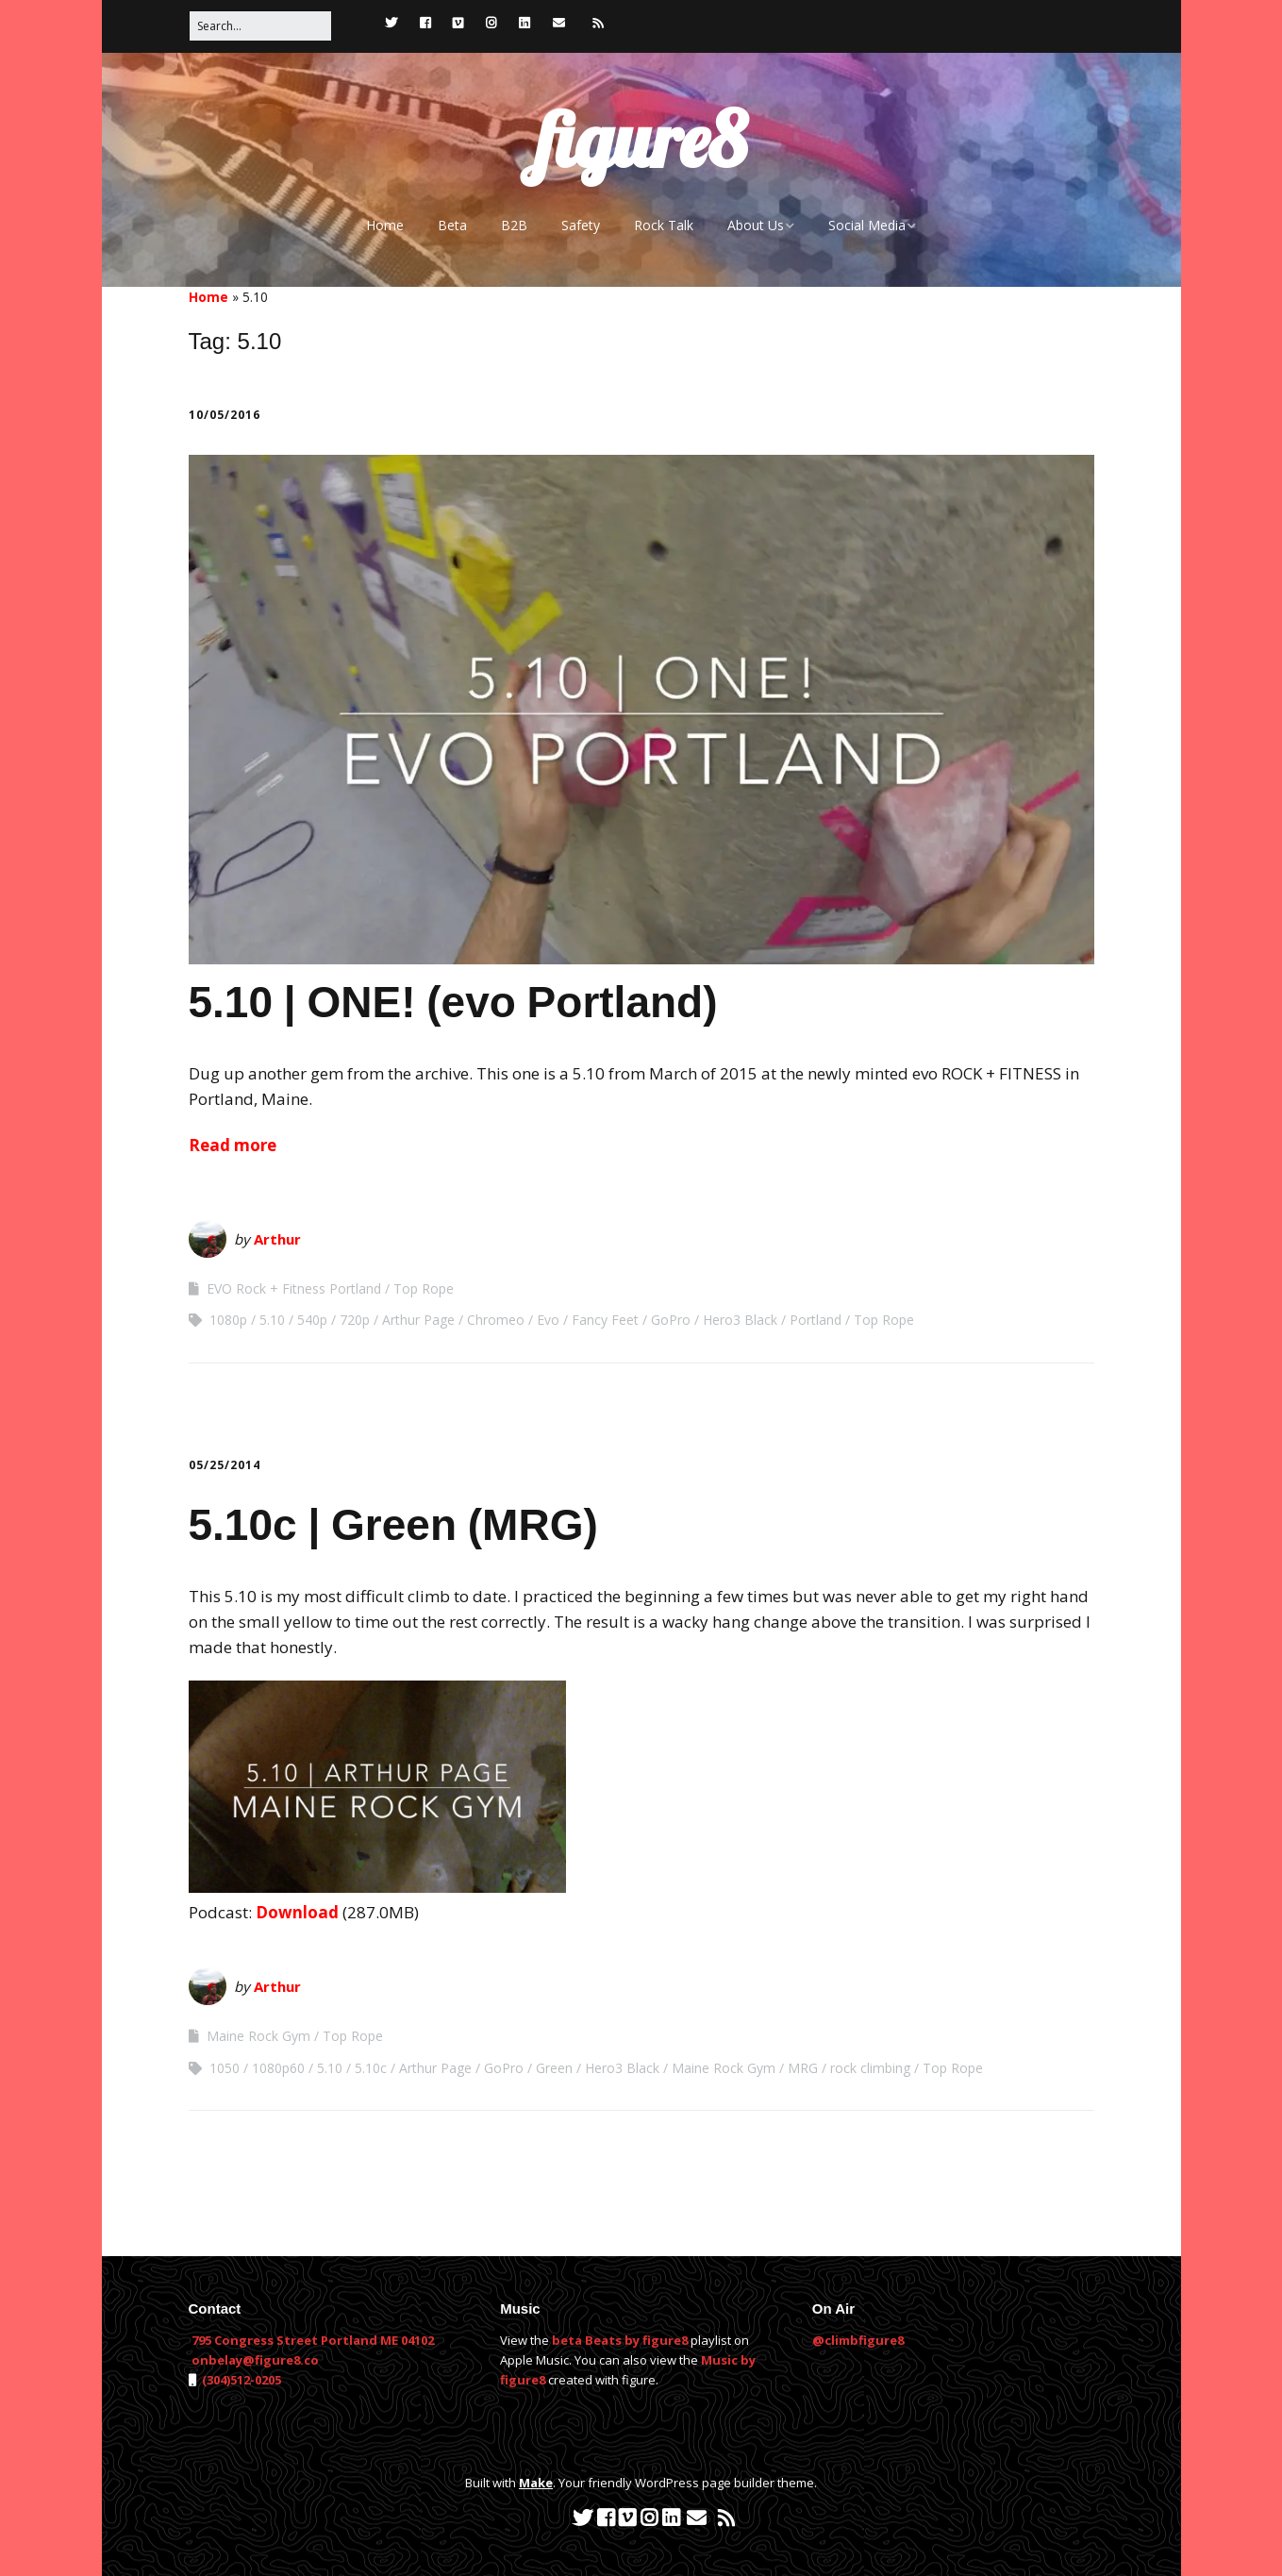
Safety (580, 225)
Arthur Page (418, 1320)
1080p (228, 1320)
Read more (232, 1145)
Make (536, 2482)
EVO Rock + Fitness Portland (294, 1288)
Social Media (867, 225)
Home (385, 225)
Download (297, 1912)
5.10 (272, 1320)
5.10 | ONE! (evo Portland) (453, 1002)
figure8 (641, 139)
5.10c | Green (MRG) (393, 1524)
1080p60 (278, 2068)
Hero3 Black (740, 1320)
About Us (755, 225)
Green (554, 2068)
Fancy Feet (605, 1320)
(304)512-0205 (240, 2379)
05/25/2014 (224, 1465)
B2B (514, 225)
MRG (803, 2068)
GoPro (671, 1320)
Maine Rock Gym (258, 2036)
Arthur (277, 1238)
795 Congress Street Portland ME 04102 (312, 2340)
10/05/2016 (224, 415)
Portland (815, 1320)
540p (312, 1320)
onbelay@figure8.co (255, 2359)
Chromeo (495, 1320)
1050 (224, 2068)
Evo (548, 1320)
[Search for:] (260, 26)
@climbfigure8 (858, 2340)
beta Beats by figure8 (620, 2340)
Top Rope (423, 1288)
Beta (452, 225)
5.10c (371, 2068)
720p (355, 1320)
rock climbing (870, 2068)
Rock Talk (663, 225)
